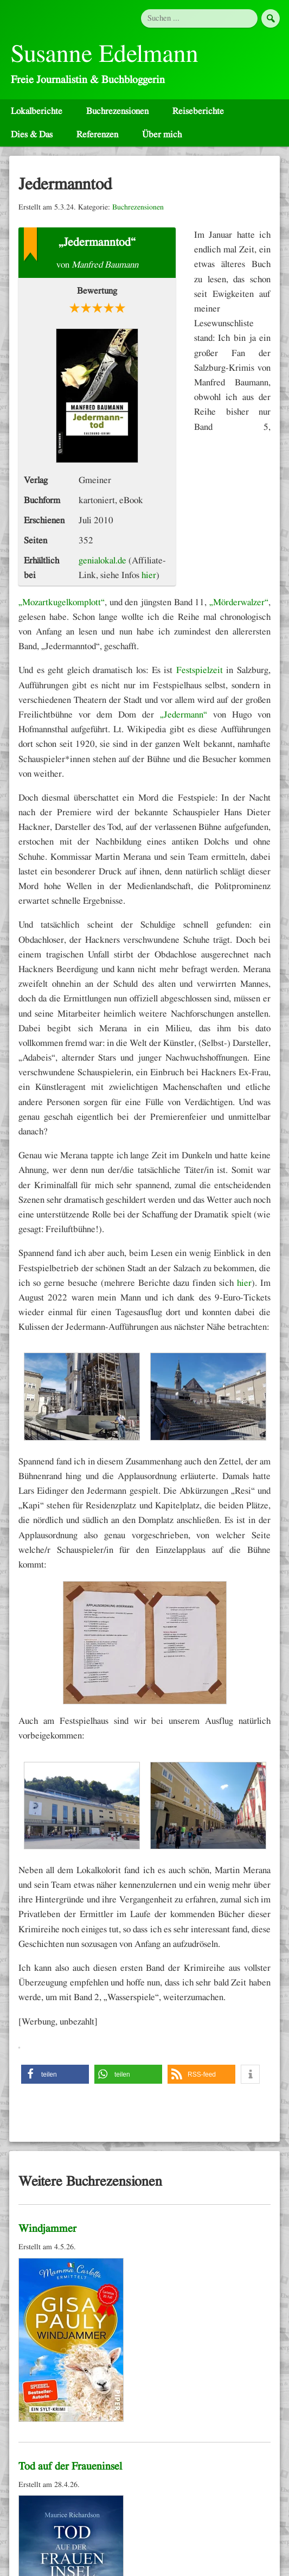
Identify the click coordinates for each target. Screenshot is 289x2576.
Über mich (162, 134)
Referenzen (97, 134)
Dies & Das (32, 134)
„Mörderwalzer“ (238, 602)
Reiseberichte (198, 111)
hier (149, 575)
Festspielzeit (199, 670)
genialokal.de (102, 560)
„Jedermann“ (183, 714)
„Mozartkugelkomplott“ (61, 602)
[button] (55, 2074)
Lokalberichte (36, 111)
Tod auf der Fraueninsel (70, 2466)
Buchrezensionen (117, 111)
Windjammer (47, 2228)
